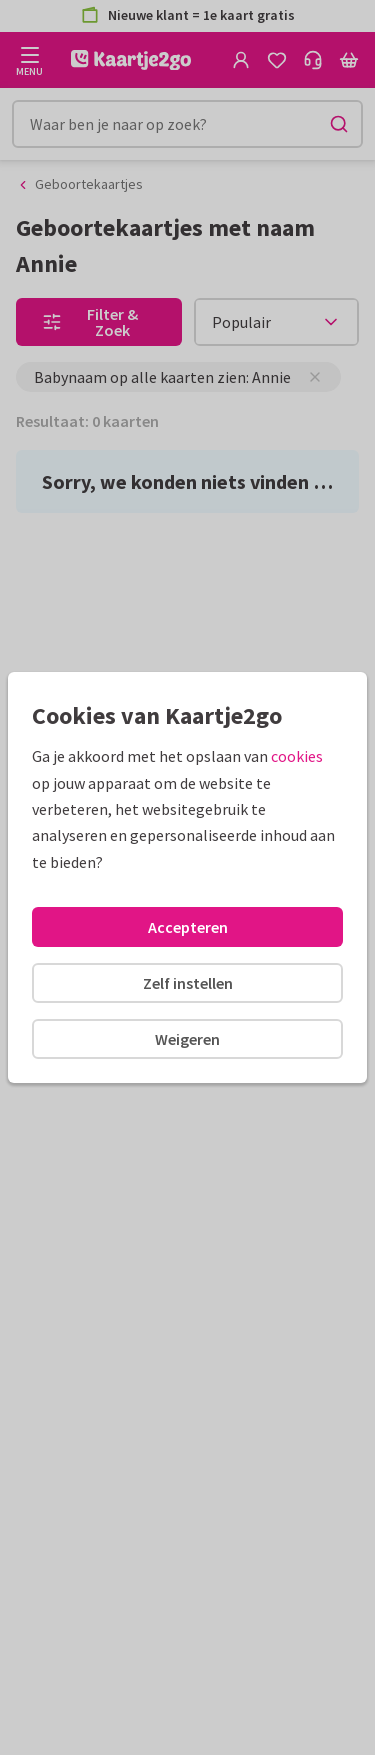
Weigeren (187, 1039)
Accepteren (188, 927)
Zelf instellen (188, 983)
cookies (297, 756)
